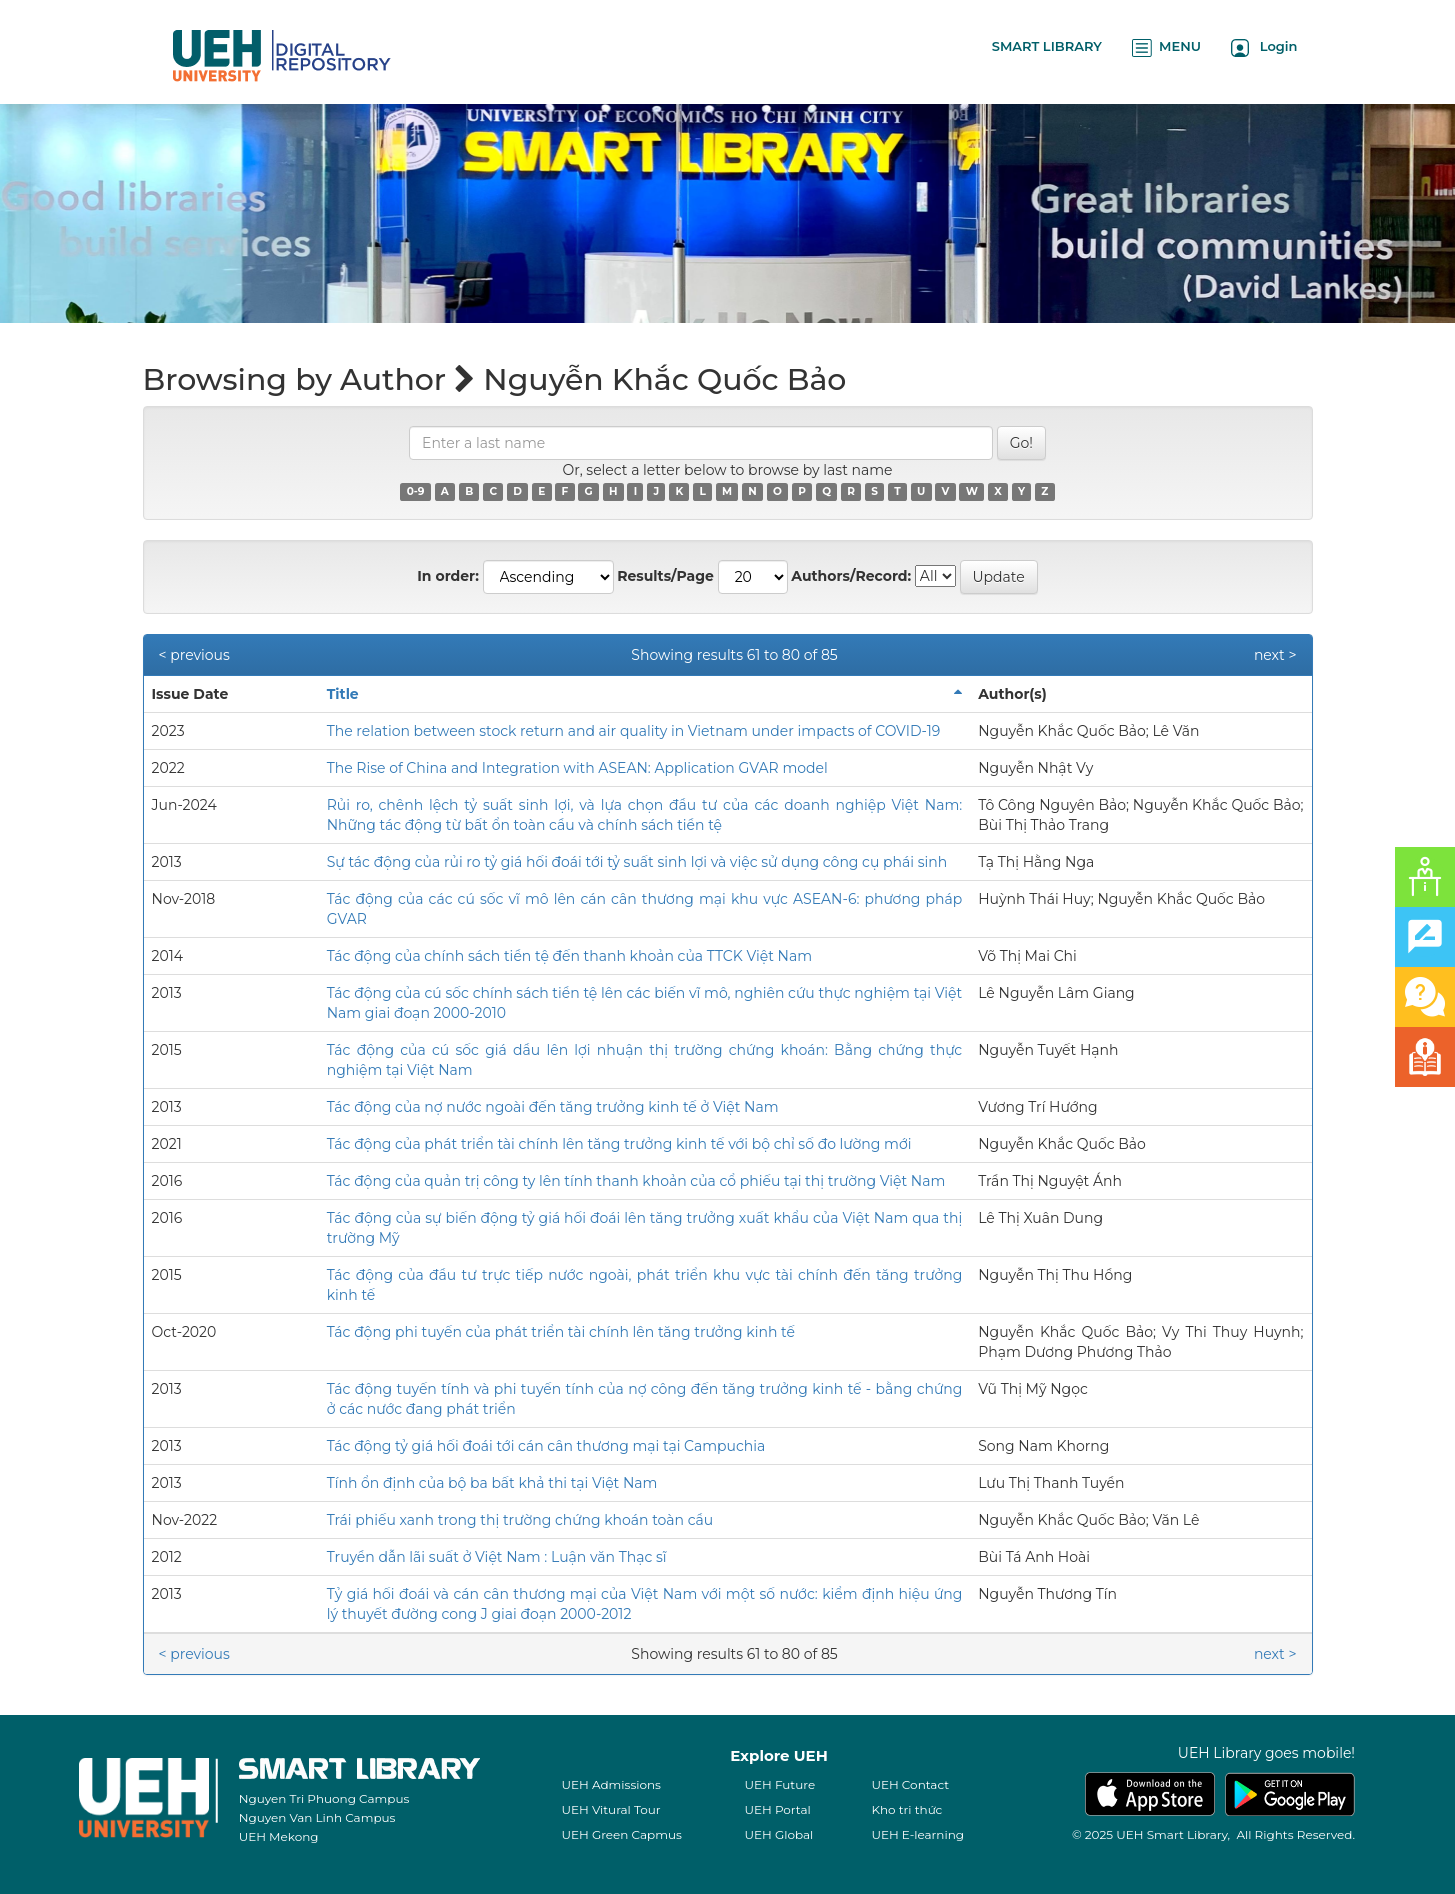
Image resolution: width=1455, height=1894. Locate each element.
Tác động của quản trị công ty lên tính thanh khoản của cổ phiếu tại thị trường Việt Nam (636, 1181)
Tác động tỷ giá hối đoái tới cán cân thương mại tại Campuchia (546, 1446)
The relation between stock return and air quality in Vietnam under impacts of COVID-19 (634, 731)
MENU (1166, 47)
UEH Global (778, 1834)
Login (1264, 47)
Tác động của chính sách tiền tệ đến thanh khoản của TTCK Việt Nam (569, 956)
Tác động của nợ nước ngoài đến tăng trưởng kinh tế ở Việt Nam (553, 1107)
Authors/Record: (851, 576)
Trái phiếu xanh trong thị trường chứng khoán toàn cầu (520, 1520)
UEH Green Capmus (621, 1834)
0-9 (416, 491)
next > (1275, 655)
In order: (448, 576)
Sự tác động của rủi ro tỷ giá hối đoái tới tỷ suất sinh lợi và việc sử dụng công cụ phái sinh (637, 862)
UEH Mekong (279, 1836)
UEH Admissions (611, 1784)
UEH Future (779, 1784)
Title (343, 694)
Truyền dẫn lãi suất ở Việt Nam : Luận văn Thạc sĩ (497, 1557)
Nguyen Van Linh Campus (317, 1817)
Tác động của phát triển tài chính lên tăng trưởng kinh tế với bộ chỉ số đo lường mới (619, 1144)
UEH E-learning (917, 1834)
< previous (194, 655)
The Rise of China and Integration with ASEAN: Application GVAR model (577, 768)
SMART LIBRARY (1047, 46)
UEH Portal (777, 1809)
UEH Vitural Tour (610, 1809)
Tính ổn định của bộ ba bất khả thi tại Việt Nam (492, 1483)
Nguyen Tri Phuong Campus (324, 1798)
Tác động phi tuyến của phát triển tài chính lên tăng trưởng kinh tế (561, 1332)
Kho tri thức (906, 1809)
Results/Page (665, 576)
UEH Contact (910, 1784)
